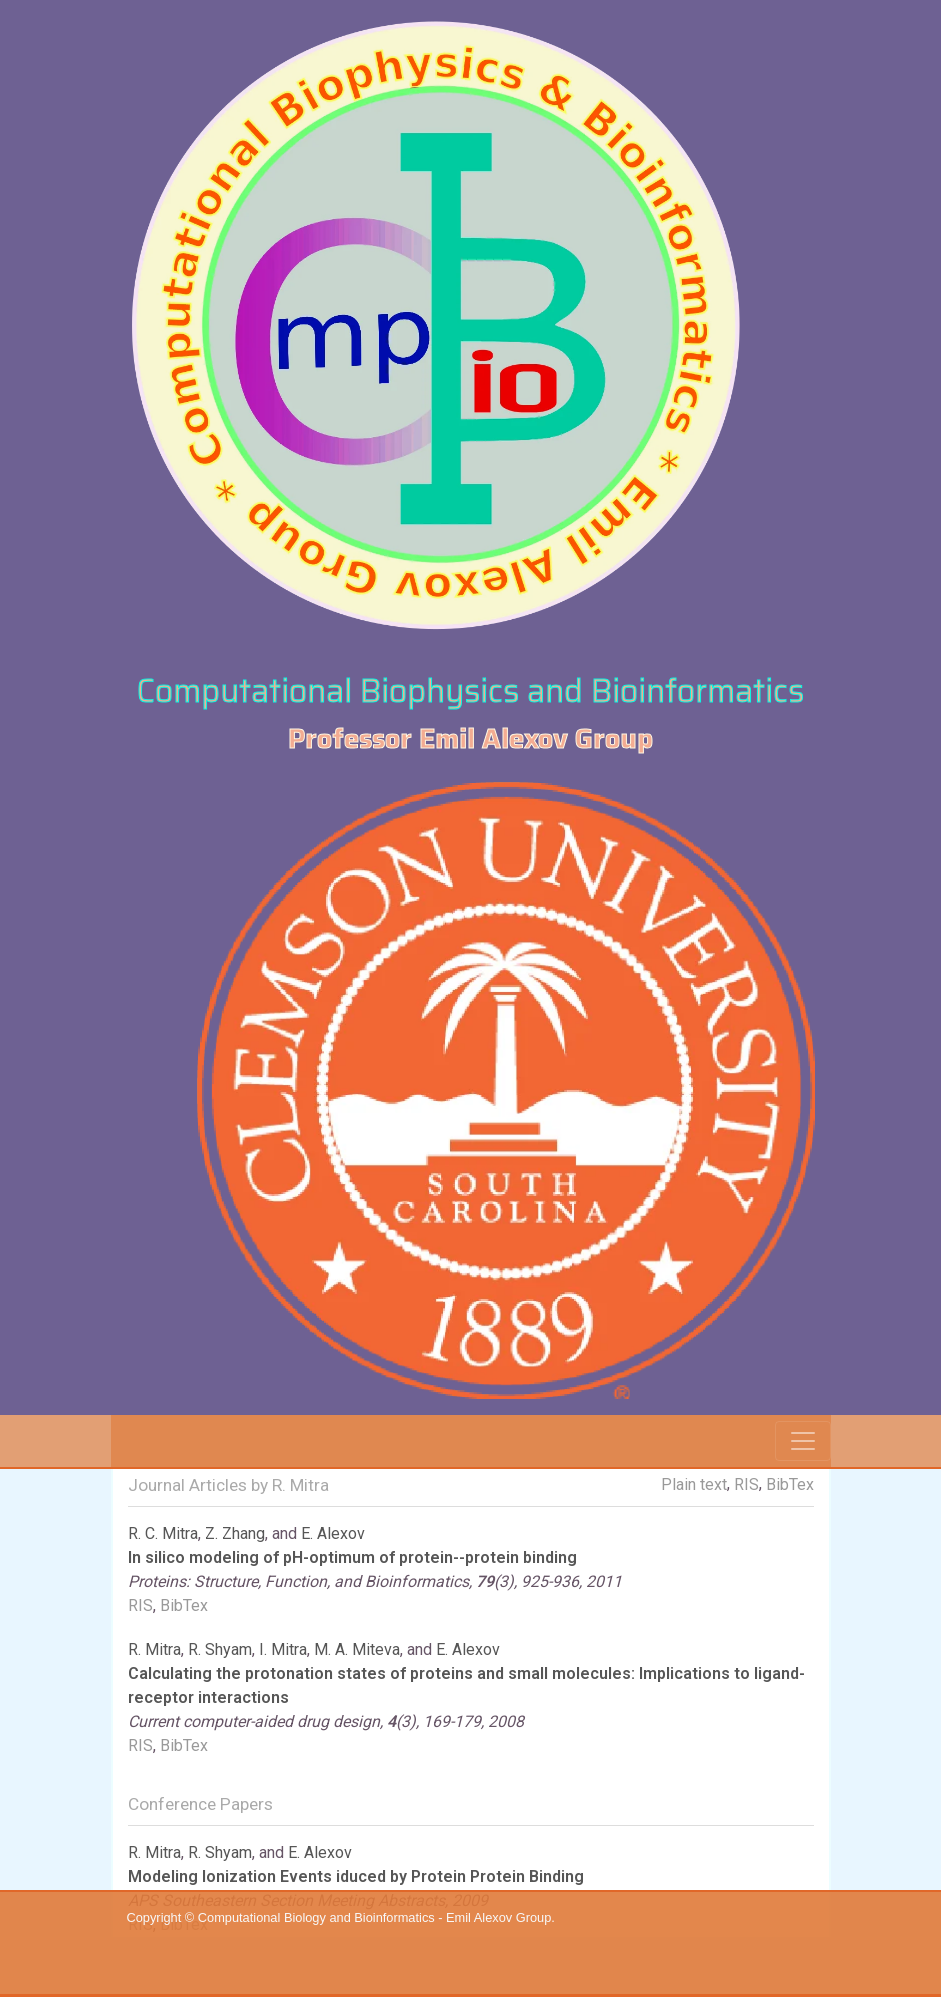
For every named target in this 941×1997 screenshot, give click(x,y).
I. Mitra (283, 1649)
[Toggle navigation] (803, 1441)
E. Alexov (333, 1533)
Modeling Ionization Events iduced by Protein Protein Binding (356, 1876)
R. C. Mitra (163, 1533)
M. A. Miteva (357, 1649)
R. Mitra (154, 1649)
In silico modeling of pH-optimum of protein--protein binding (352, 1557)
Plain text (694, 1484)
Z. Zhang (235, 1533)
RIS (746, 1484)
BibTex (790, 1484)
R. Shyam (220, 1649)
